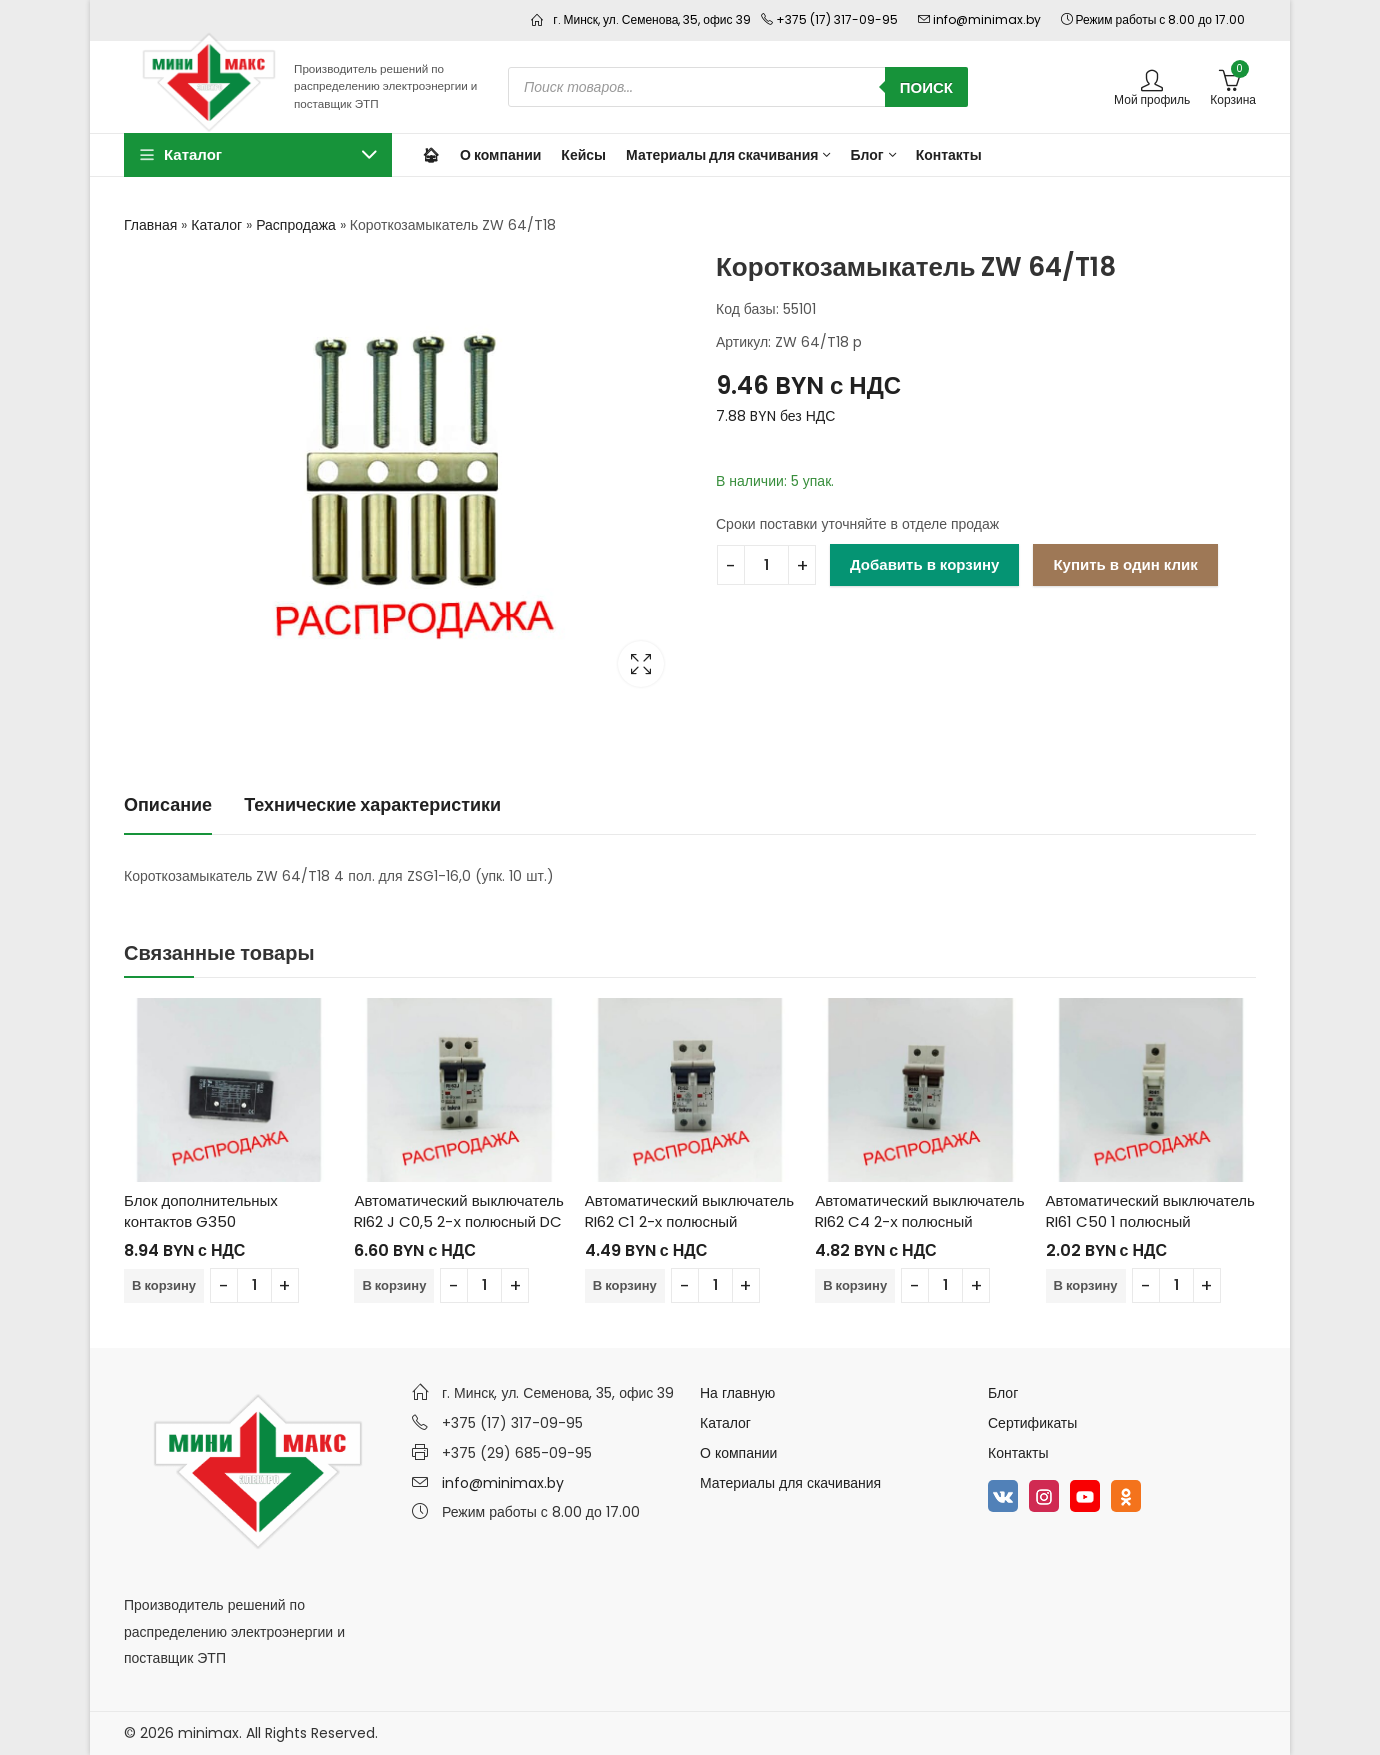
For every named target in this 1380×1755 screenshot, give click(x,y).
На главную (737, 1393)
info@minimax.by (503, 1483)
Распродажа (296, 225)
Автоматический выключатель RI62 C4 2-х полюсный (919, 1211)
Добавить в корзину (924, 564)
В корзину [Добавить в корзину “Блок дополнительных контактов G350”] (164, 1285)
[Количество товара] (766, 565)
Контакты (1018, 1453)
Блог (1003, 1393)
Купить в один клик (1125, 564)
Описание (168, 804)
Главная (150, 225)
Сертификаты (1032, 1423)
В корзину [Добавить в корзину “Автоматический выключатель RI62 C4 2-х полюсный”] (855, 1285)
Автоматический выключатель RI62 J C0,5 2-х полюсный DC (458, 1211)
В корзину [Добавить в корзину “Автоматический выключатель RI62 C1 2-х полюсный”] (625, 1285)
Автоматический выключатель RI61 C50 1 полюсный (1150, 1211)
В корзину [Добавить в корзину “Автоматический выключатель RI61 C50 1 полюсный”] (1086, 1285)
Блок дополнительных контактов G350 (201, 1211)
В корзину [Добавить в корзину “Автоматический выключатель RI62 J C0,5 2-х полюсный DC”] (394, 1285)
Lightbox (641, 664)
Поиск (926, 87)
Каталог (216, 225)
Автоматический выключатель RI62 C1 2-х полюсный (689, 1211)
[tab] (168, 805)
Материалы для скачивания (790, 1483)
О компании (738, 1453)
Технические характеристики (372, 804)
